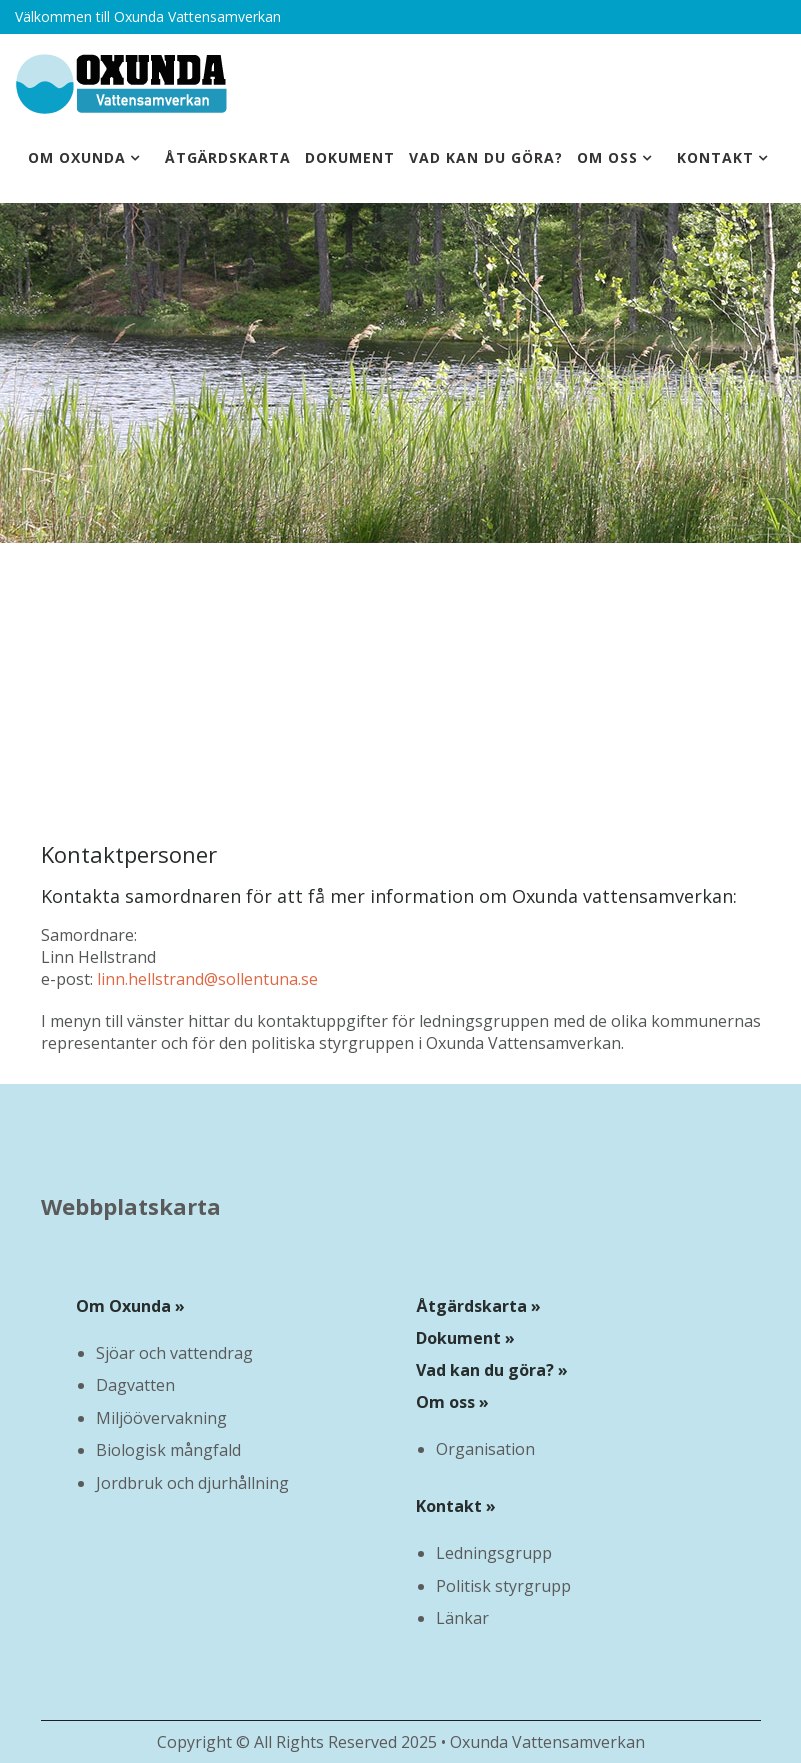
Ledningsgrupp (494, 1553)
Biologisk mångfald (168, 1450)
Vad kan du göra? (486, 157)
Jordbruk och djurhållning (192, 1483)
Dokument (350, 157)
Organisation (485, 1449)
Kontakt (715, 157)
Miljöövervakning (161, 1418)
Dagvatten (135, 1385)
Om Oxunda (77, 157)
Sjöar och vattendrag (174, 1353)
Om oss (607, 157)
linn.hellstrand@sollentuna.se (207, 979)
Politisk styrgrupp (503, 1586)
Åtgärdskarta (228, 157)
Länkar (462, 1618)
